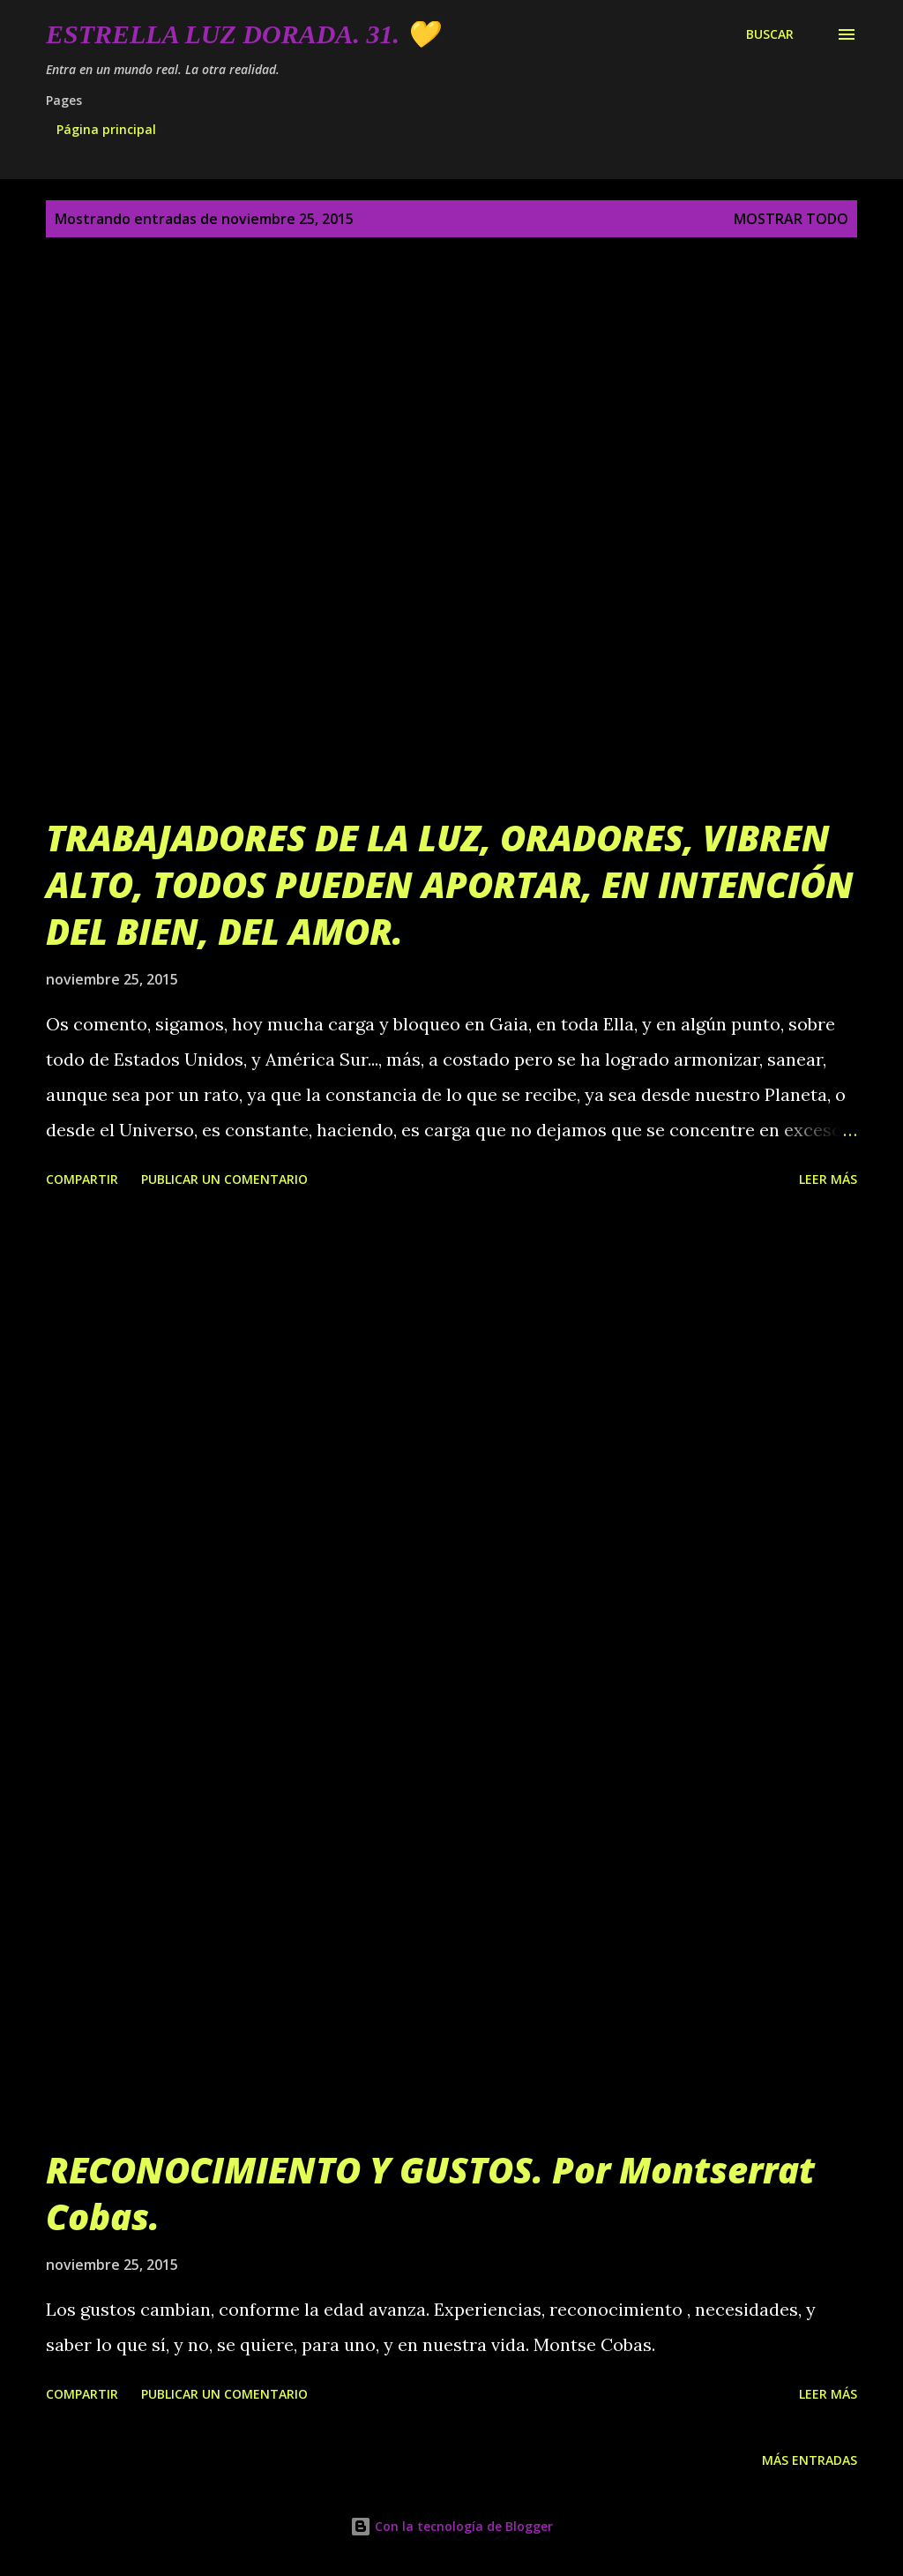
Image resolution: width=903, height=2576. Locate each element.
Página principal (106, 129)
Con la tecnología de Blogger (451, 2526)
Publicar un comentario (224, 1179)
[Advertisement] (451, 1392)
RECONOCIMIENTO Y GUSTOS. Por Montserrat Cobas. (430, 2193)
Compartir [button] (82, 1179)
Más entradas (809, 2460)
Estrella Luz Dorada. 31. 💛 (242, 34)
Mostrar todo (791, 218)
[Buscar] (770, 34)
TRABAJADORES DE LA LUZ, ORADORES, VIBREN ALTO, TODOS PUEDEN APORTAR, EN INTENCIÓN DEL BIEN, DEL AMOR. (450, 884)
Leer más (828, 1179)
